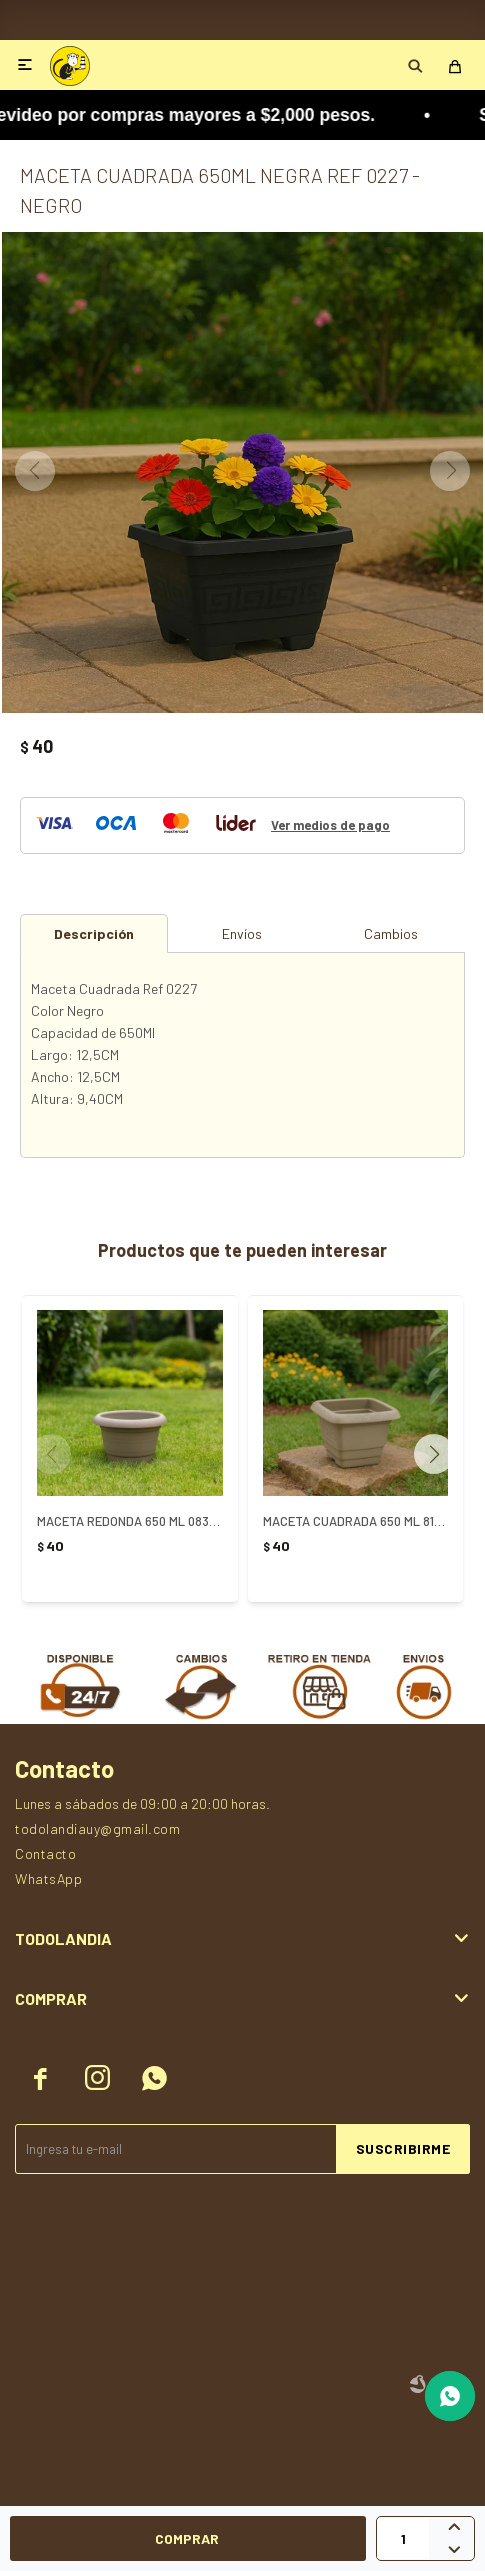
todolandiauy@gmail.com (97, 1828)
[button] (441, 1454)
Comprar (187, 2538)
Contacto (45, 1853)
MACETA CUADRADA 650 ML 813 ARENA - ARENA (356, 1521)
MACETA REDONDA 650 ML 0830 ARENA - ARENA (130, 1521)
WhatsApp (48, 1878)
